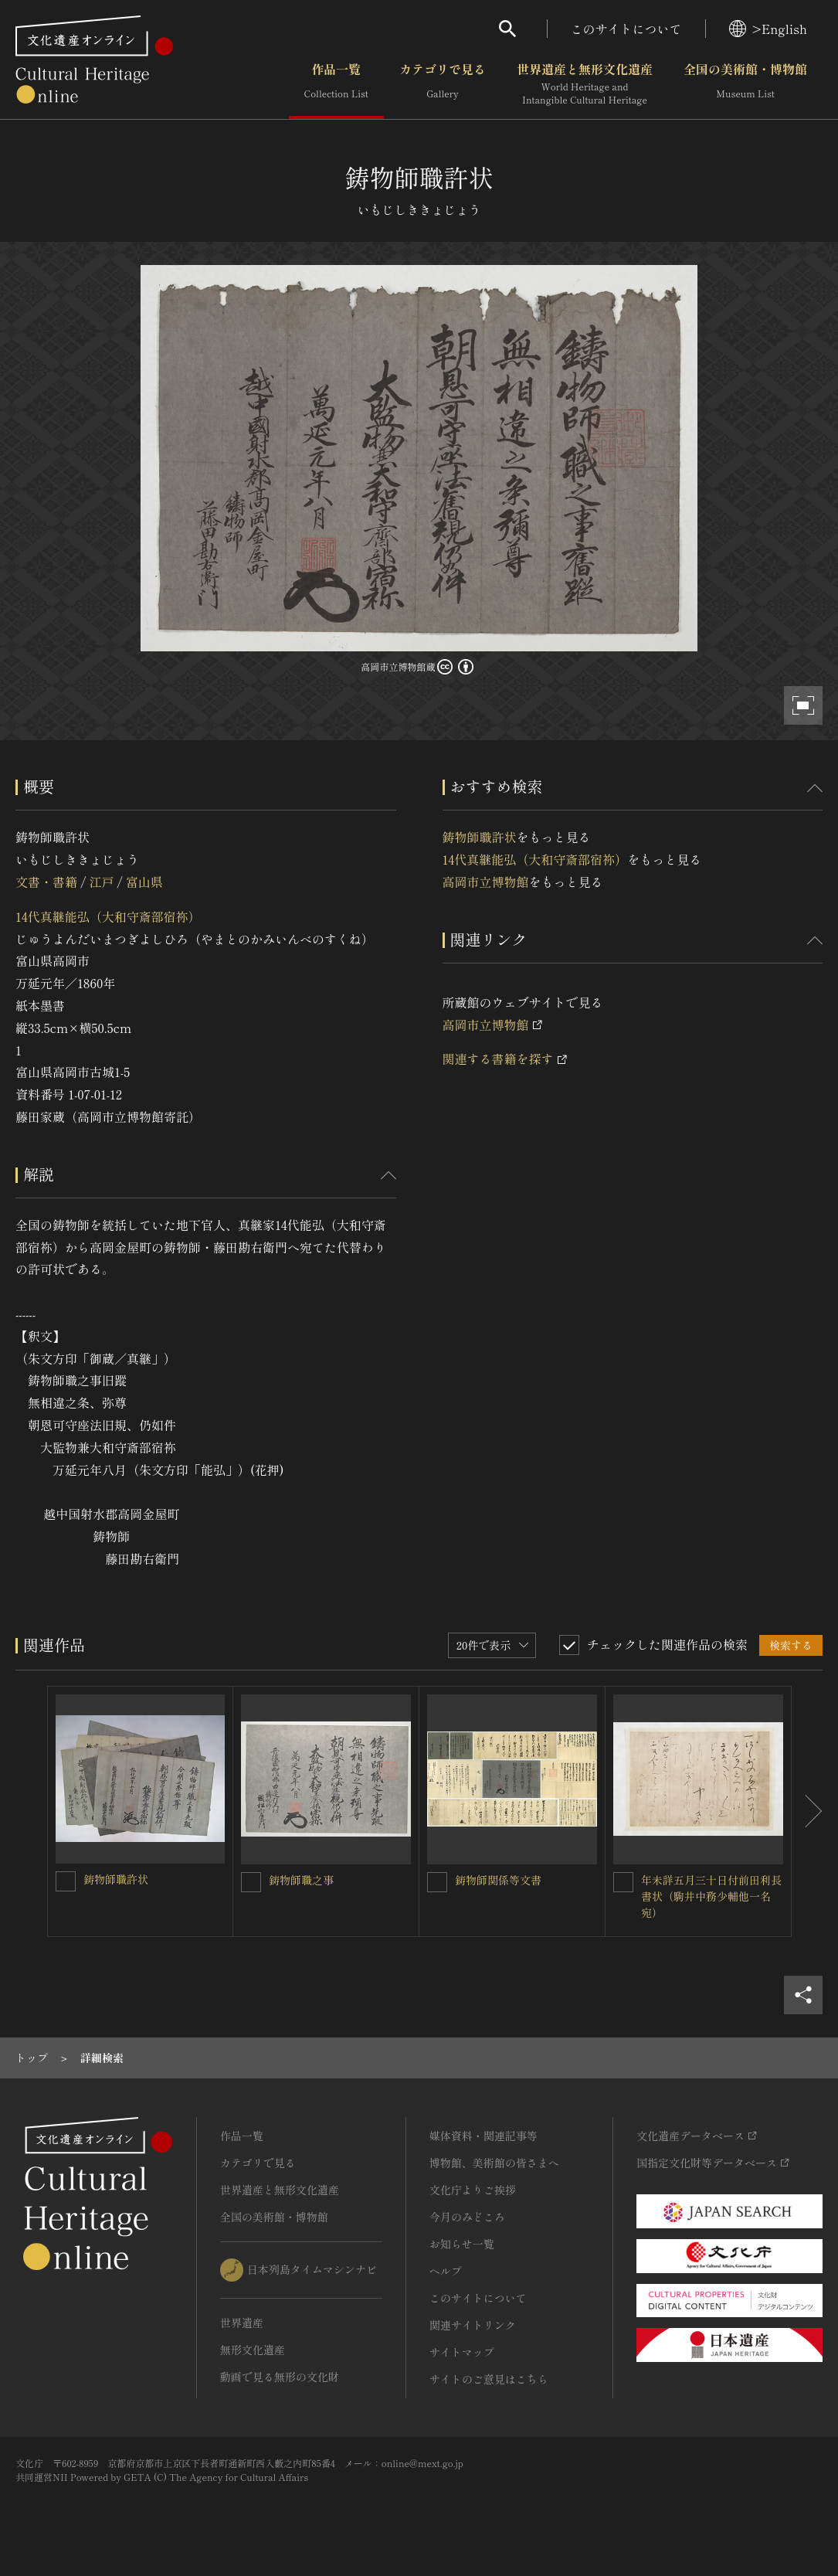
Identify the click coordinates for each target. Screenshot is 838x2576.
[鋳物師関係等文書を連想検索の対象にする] (437, 1882)
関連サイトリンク (472, 2325)
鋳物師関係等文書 (498, 1880)
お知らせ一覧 (461, 2243)
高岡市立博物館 (486, 881)
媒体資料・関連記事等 (483, 2135)
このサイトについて (626, 28)
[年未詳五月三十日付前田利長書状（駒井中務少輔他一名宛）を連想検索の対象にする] (623, 1882)
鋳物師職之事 (301, 1880)
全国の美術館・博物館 (745, 84)
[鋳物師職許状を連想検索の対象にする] (66, 1881)
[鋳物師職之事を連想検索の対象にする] (251, 1882)
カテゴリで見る (442, 84)
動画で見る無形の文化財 (279, 2376)
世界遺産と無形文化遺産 (585, 84)
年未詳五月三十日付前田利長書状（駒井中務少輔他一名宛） (711, 1896)
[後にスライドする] (807, 1811)
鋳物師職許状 (480, 837)
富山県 (144, 881)
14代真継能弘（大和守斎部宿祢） (108, 916)
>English (768, 28)
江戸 (101, 881)
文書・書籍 (46, 881)
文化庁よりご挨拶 (472, 2189)
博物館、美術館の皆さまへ (494, 2162)
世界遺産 (241, 2322)
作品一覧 (336, 84)
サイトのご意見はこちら (488, 2379)
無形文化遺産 (252, 2349)
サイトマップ (461, 2352)
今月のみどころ (467, 2216)
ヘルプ (445, 2271)
